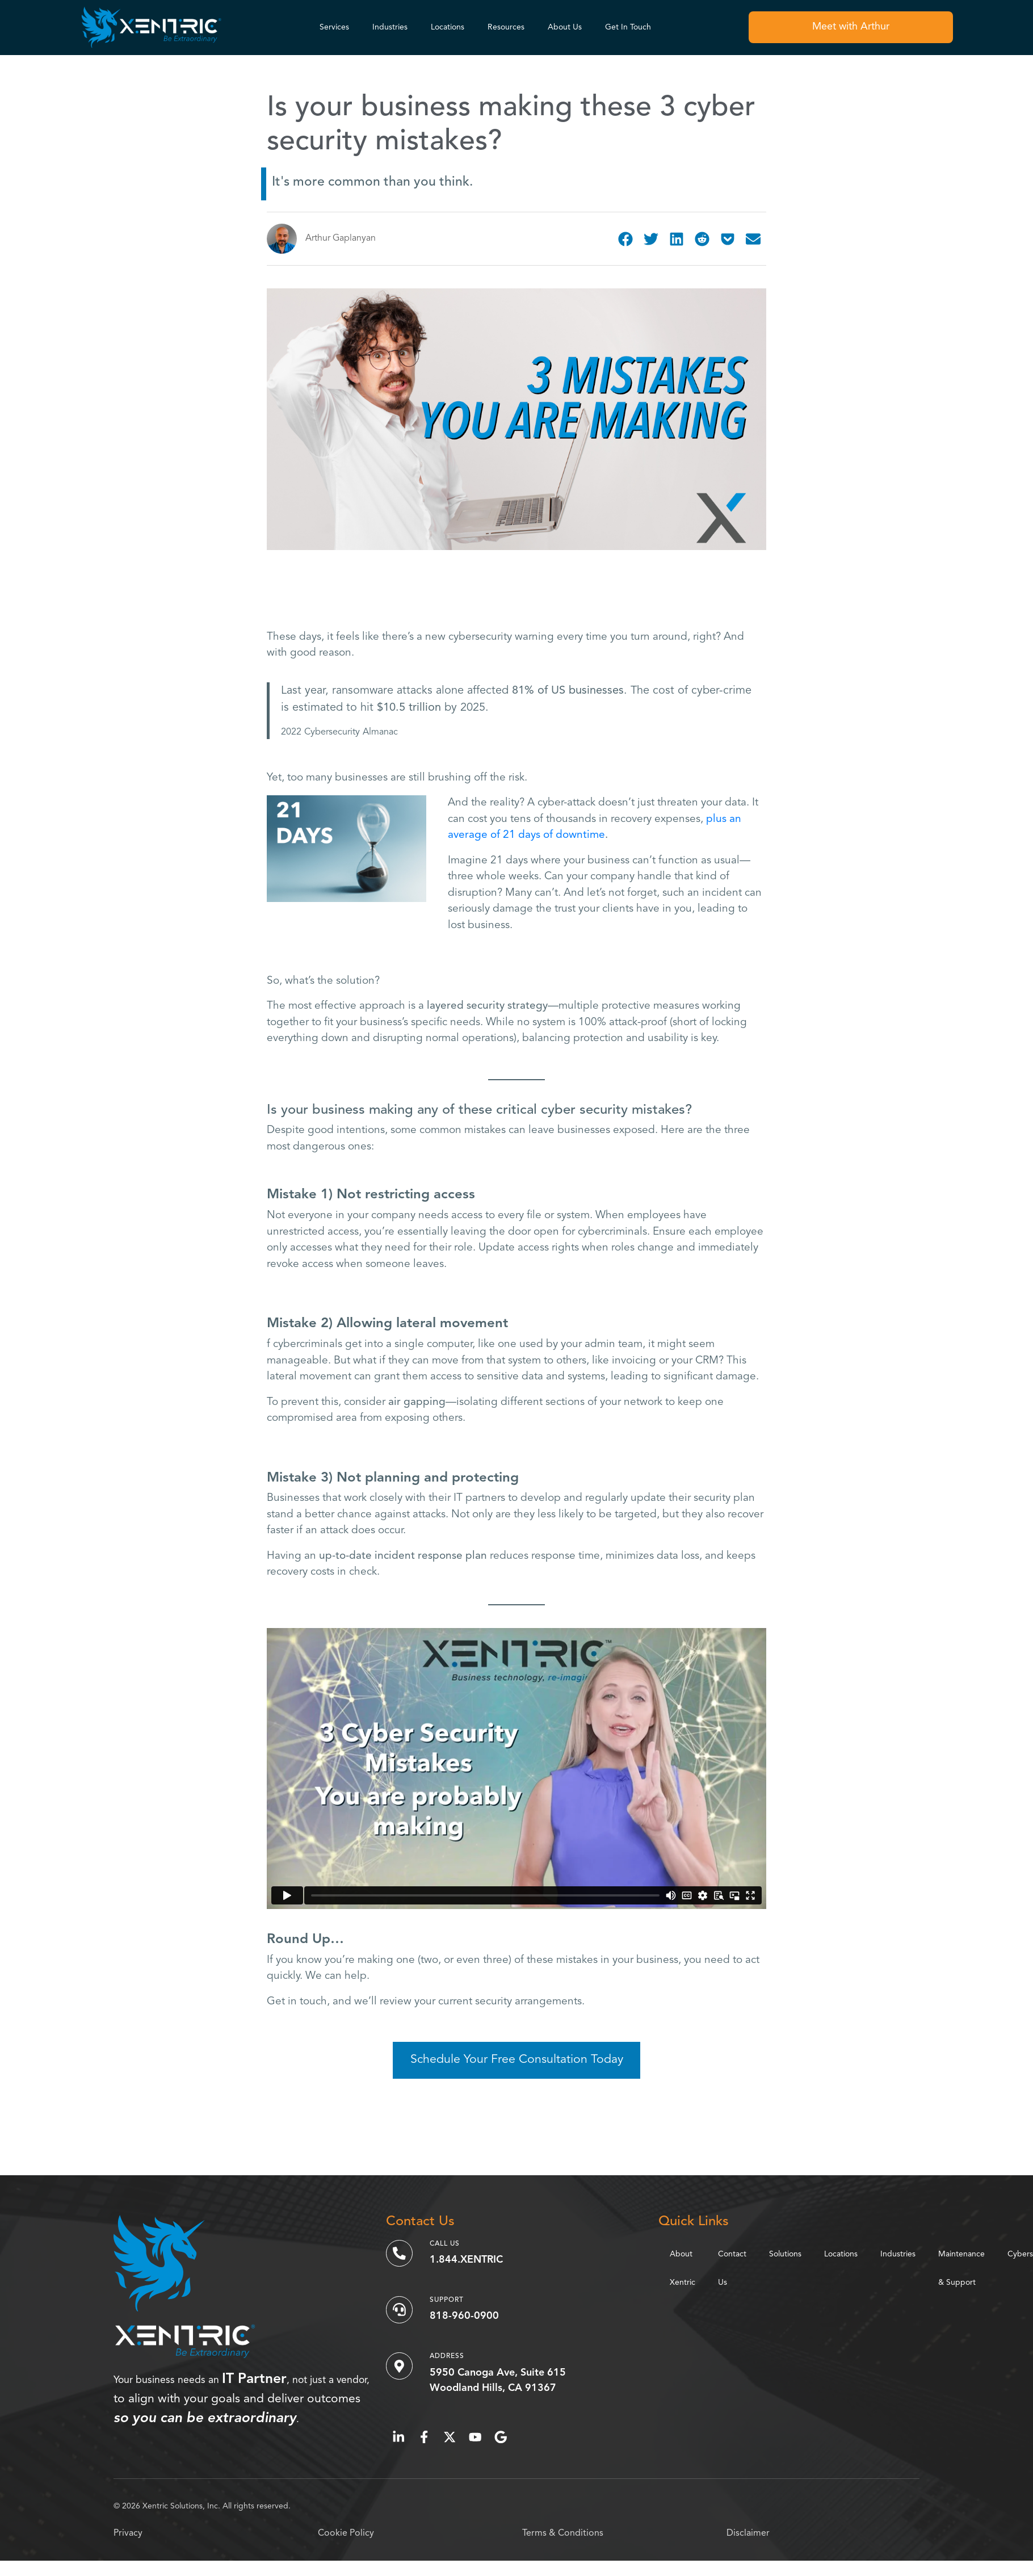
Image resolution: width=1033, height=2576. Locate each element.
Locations (447, 27)
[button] (626, 238)
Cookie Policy (346, 2533)
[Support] (399, 2309)
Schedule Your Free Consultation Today (516, 2060)
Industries (390, 27)
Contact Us (732, 2268)
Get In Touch (628, 27)
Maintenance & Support (961, 2268)
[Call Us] (399, 2253)
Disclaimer (748, 2533)
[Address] (399, 2366)
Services (334, 27)
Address (447, 2356)
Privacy (128, 2533)
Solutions (785, 2254)
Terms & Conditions (562, 2533)
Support (447, 2300)
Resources (506, 27)
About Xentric (682, 2268)
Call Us (445, 2244)
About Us (565, 27)
